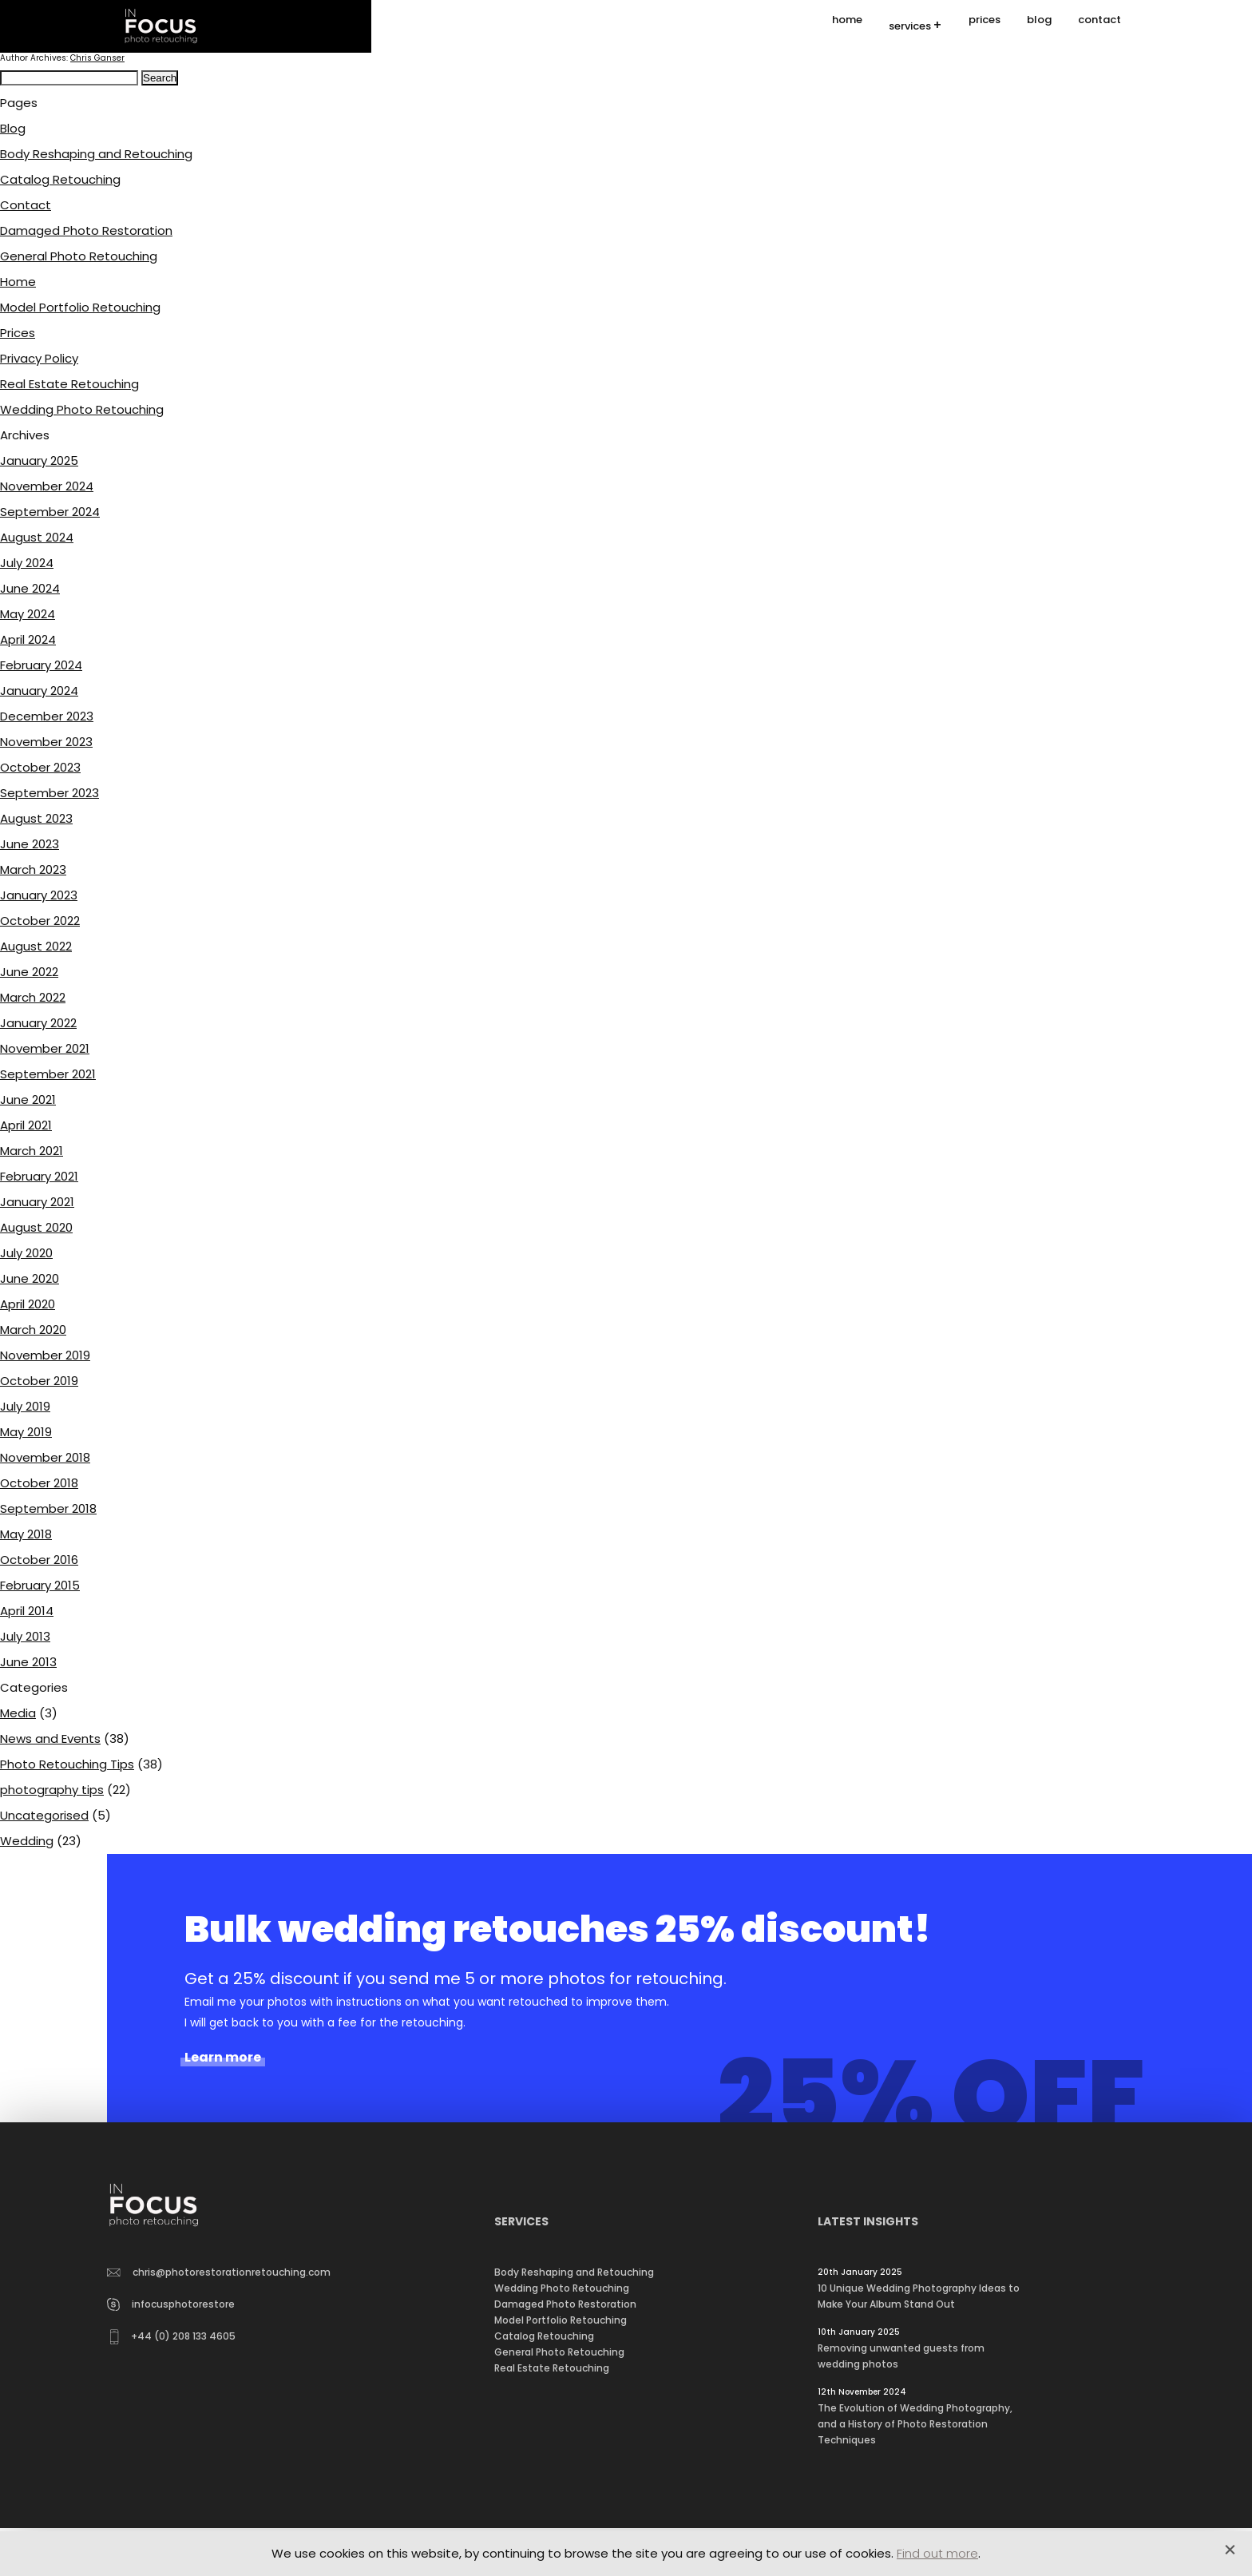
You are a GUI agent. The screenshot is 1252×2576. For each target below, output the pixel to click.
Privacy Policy (39, 358)
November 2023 (46, 741)
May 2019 (26, 1431)
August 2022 (36, 946)
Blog (13, 128)
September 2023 (49, 792)
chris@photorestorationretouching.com (219, 2272)
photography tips (52, 1789)
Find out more (937, 2553)
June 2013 (28, 1661)
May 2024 (27, 613)
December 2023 (46, 716)
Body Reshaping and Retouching (96, 153)
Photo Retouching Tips (67, 1764)
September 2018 (48, 1508)
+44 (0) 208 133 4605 (173, 2336)
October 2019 (39, 1380)
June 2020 (29, 1278)
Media (18, 1713)
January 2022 (38, 1022)
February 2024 (41, 665)
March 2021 (31, 1150)
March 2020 (33, 1329)
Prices (17, 332)
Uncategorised (44, 1815)
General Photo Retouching (78, 256)
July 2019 (25, 1406)
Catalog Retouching (60, 179)
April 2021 (26, 1125)
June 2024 (30, 588)
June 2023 (29, 844)
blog (1039, 26)
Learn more (222, 2057)
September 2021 (48, 1074)
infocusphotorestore (171, 2304)
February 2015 (40, 1585)
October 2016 (39, 1559)
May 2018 (26, 1534)
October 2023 (40, 767)
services (910, 26)
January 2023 (38, 895)
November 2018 (45, 1457)
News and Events (50, 1738)
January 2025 (39, 460)
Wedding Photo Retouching (82, 409)
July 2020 (26, 1252)
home (847, 26)
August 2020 (36, 1227)
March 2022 (32, 997)
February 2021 (39, 1176)
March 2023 (33, 869)
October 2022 (40, 920)
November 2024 (46, 486)
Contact (25, 204)
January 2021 (37, 1201)
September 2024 (50, 511)
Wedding (26, 1840)
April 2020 (27, 1304)
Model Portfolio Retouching (80, 307)
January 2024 (39, 690)
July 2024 (26, 562)
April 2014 (26, 1610)
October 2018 (39, 1483)
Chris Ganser (97, 58)
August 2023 (36, 818)
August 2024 (36, 537)
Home (18, 281)
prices (984, 26)
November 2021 (44, 1048)
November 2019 (45, 1355)
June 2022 (29, 971)
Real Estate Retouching (69, 383)
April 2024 (28, 639)
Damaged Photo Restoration (86, 230)
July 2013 (25, 1636)
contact (1099, 26)
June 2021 (28, 1099)
